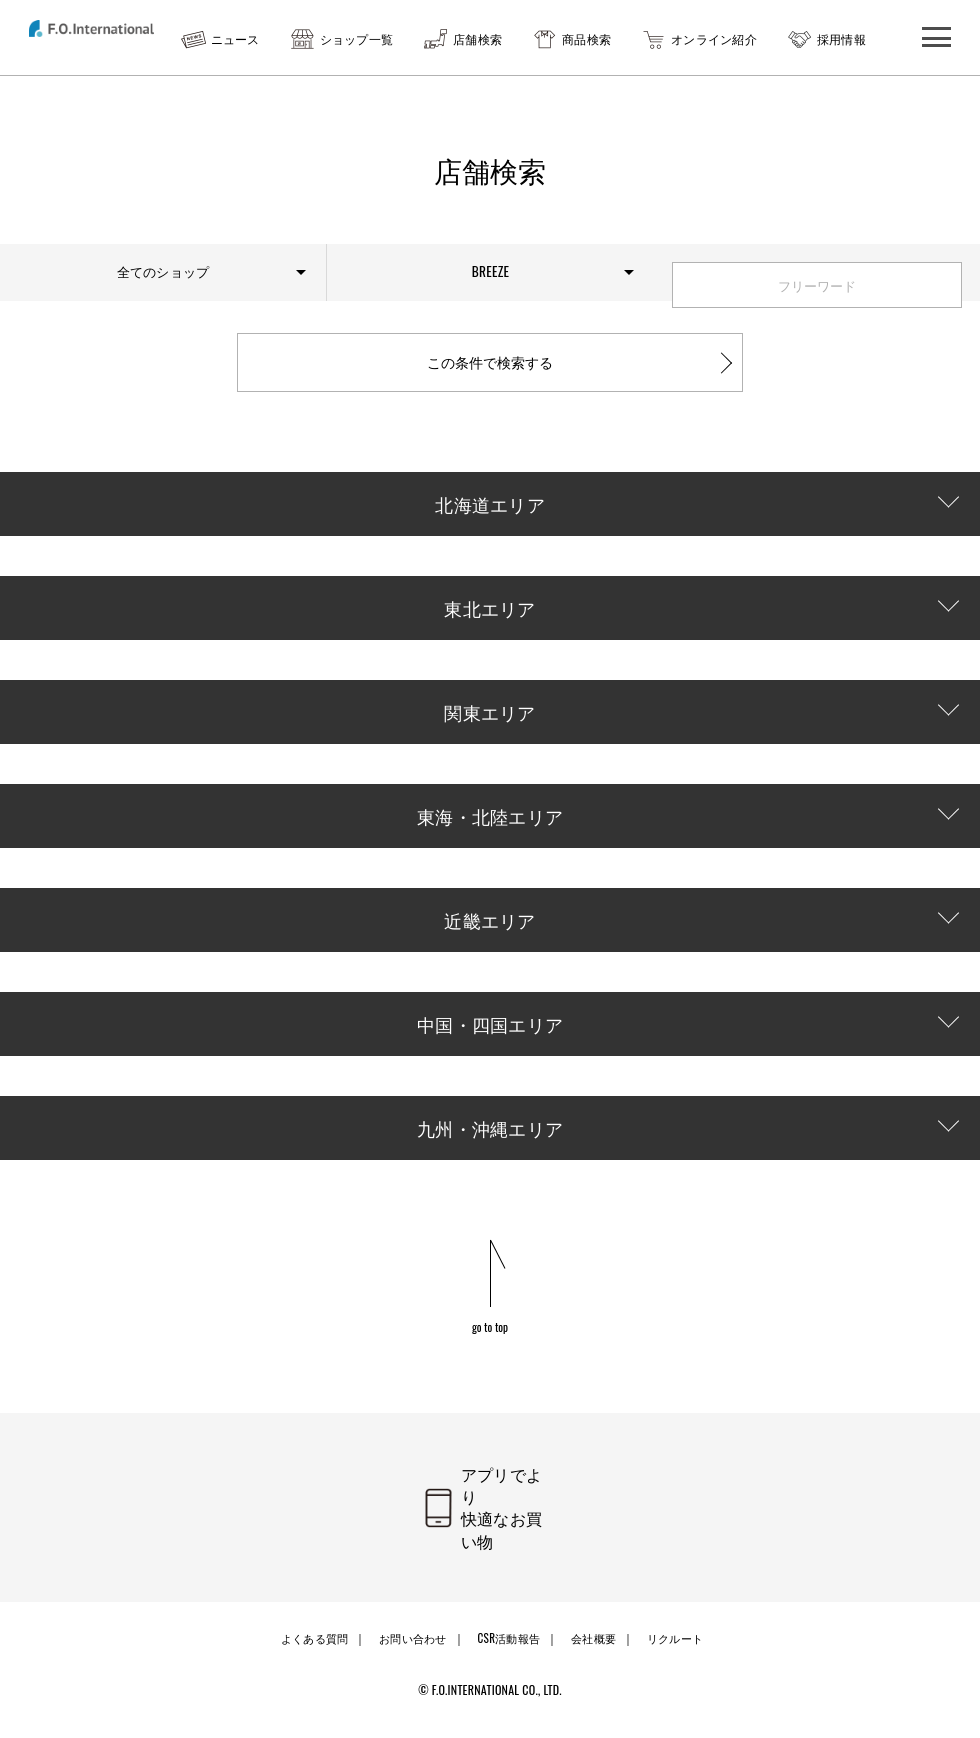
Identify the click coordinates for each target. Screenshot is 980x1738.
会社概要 (593, 1654)
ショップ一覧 (357, 38)
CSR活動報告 (508, 1654)
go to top (490, 1361)
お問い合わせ (411, 1654)
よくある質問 (311, 1654)
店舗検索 (477, 38)
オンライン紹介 (714, 38)
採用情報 (841, 38)
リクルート (675, 1654)
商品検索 (586, 38)
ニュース (235, 38)
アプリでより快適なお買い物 (515, 1544)
